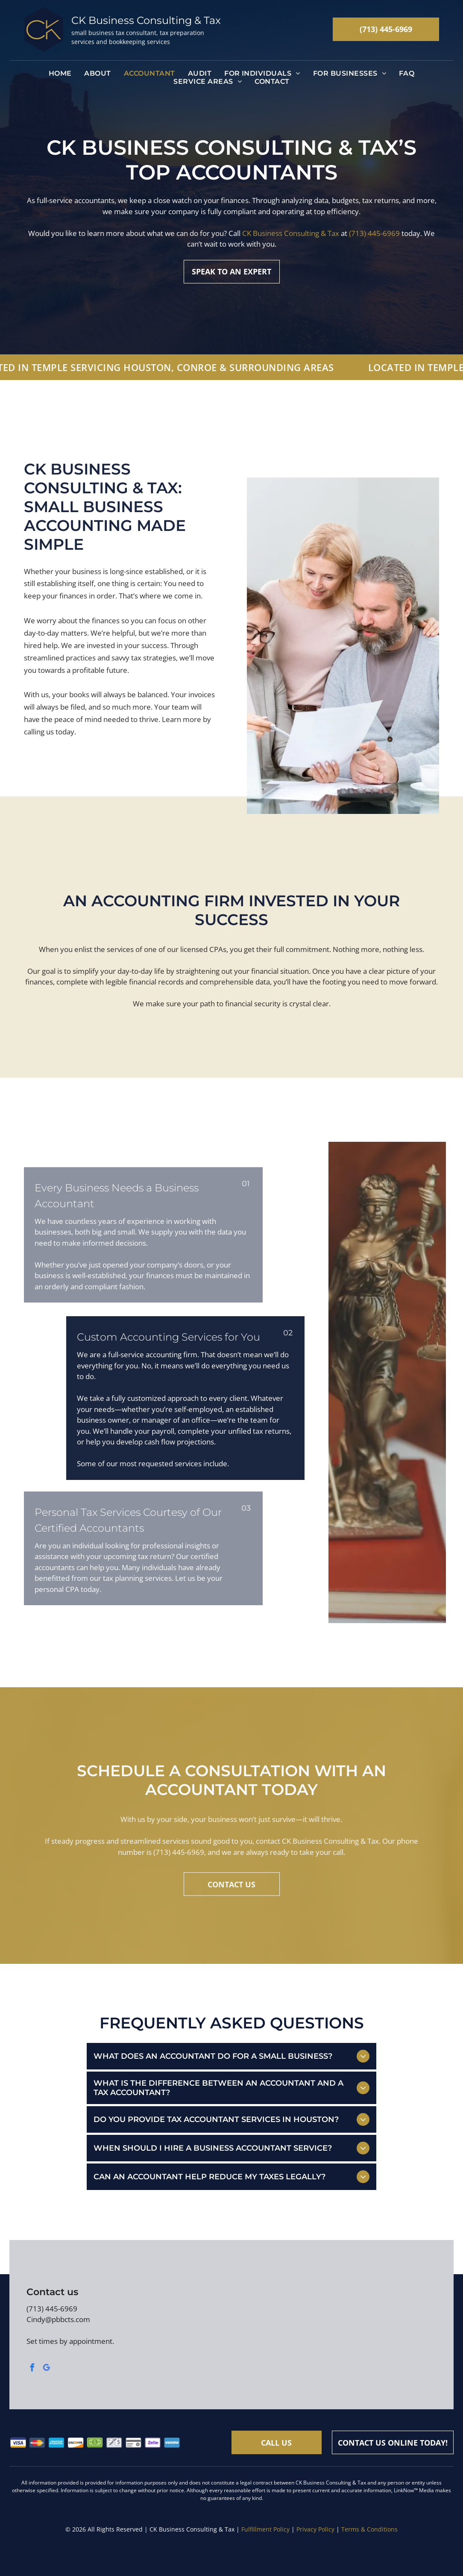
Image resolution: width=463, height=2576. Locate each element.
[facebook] (32, 2369)
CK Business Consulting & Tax (290, 239)
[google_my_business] (47, 2369)
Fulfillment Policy (265, 2529)
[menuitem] (60, 73)
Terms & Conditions (369, 2529)
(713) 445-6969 (374, 239)
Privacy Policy (315, 2529)
